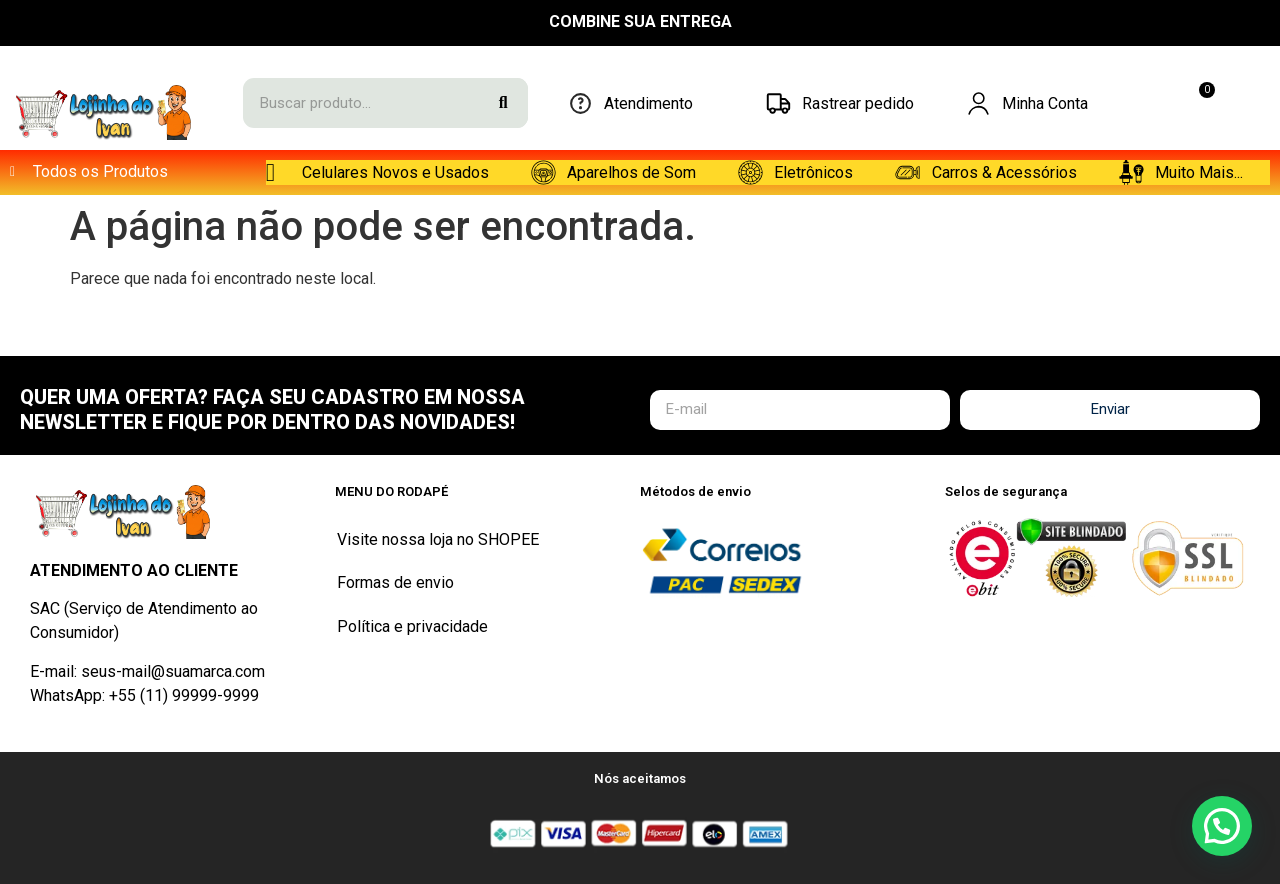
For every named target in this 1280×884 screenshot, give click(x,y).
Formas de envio (395, 586)
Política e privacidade (412, 632)
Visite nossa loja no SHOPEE (438, 540)
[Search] (503, 103)
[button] (1222, 826)
